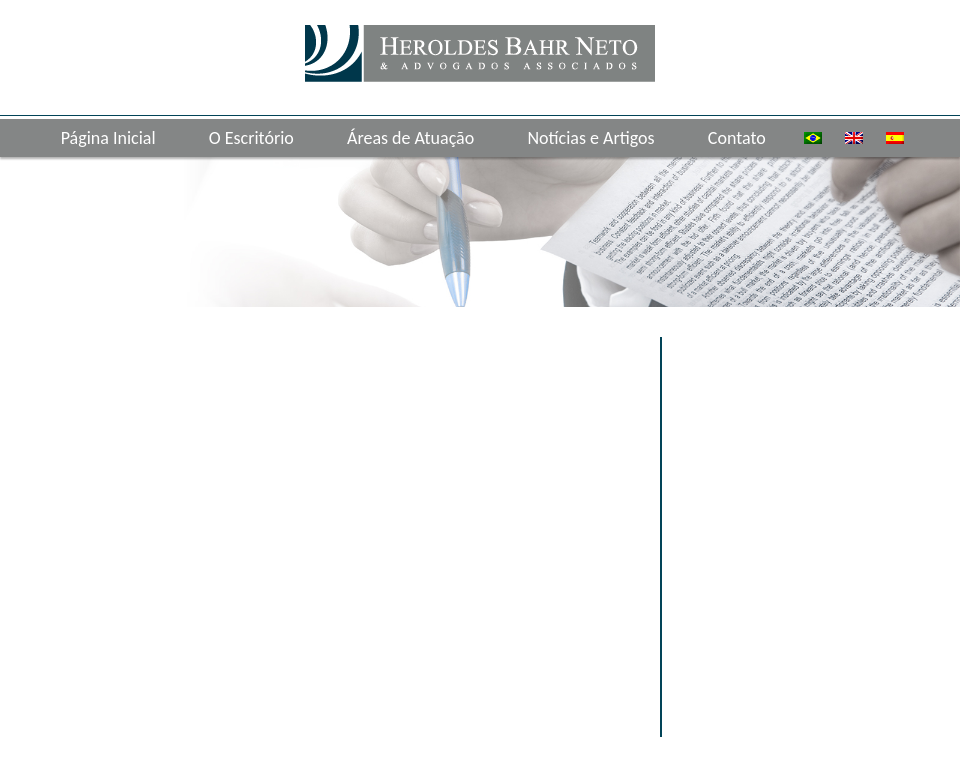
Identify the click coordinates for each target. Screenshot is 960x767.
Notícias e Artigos (590, 138)
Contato (737, 138)
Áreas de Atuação (410, 138)
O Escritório (251, 138)
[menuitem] (813, 138)
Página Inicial (108, 138)
